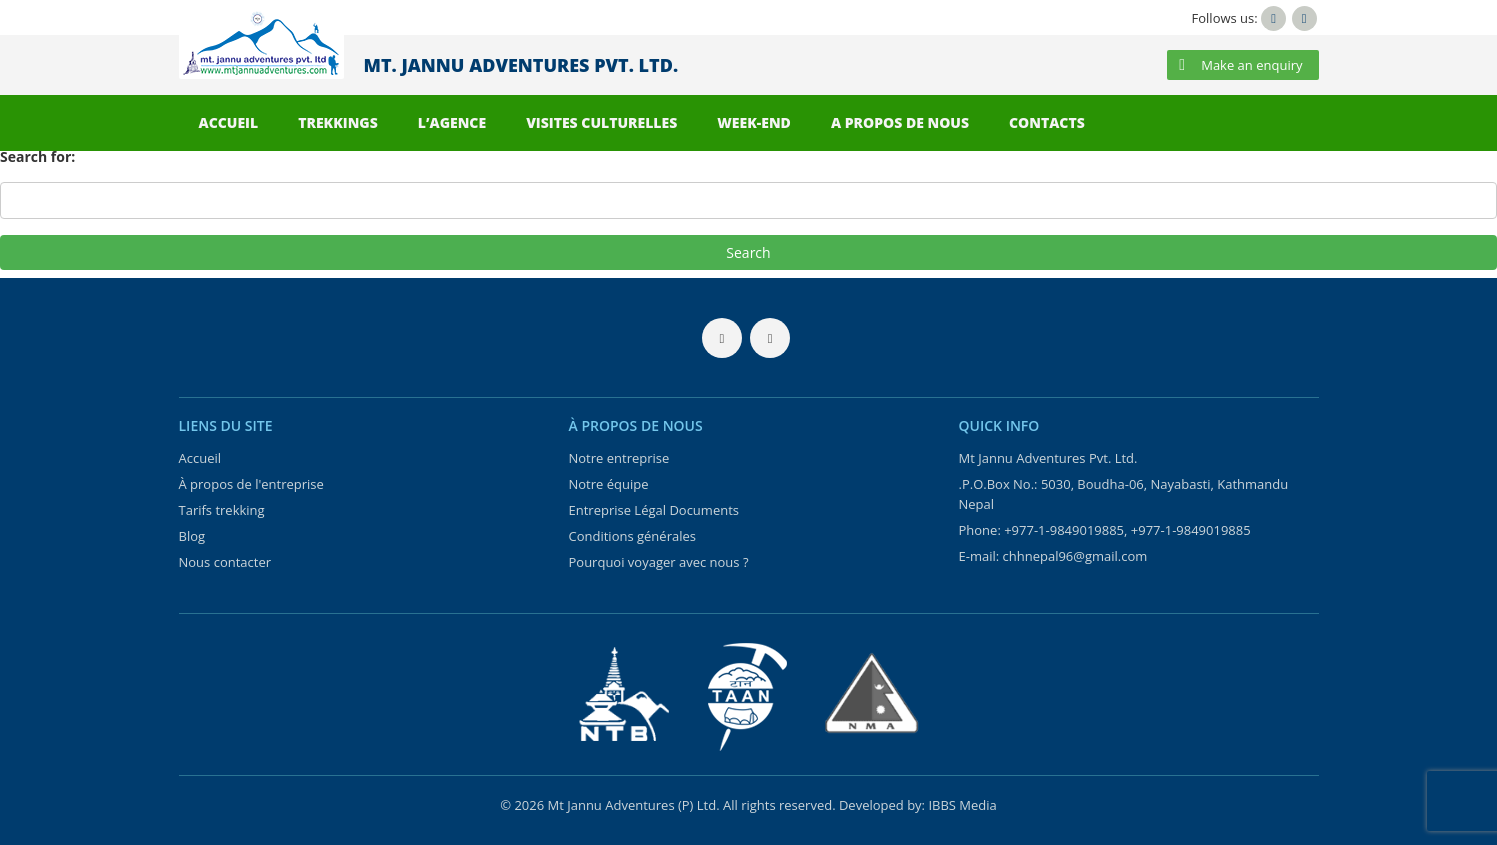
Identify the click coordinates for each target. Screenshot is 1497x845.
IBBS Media (962, 805)
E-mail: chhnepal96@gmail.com (1053, 556)
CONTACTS (1047, 122)
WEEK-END (754, 122)
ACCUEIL (229, 122)
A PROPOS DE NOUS (900, 122)
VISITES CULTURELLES (601, 122)
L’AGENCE (452, 122)
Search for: (37, 156)
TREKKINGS (338, 122)
